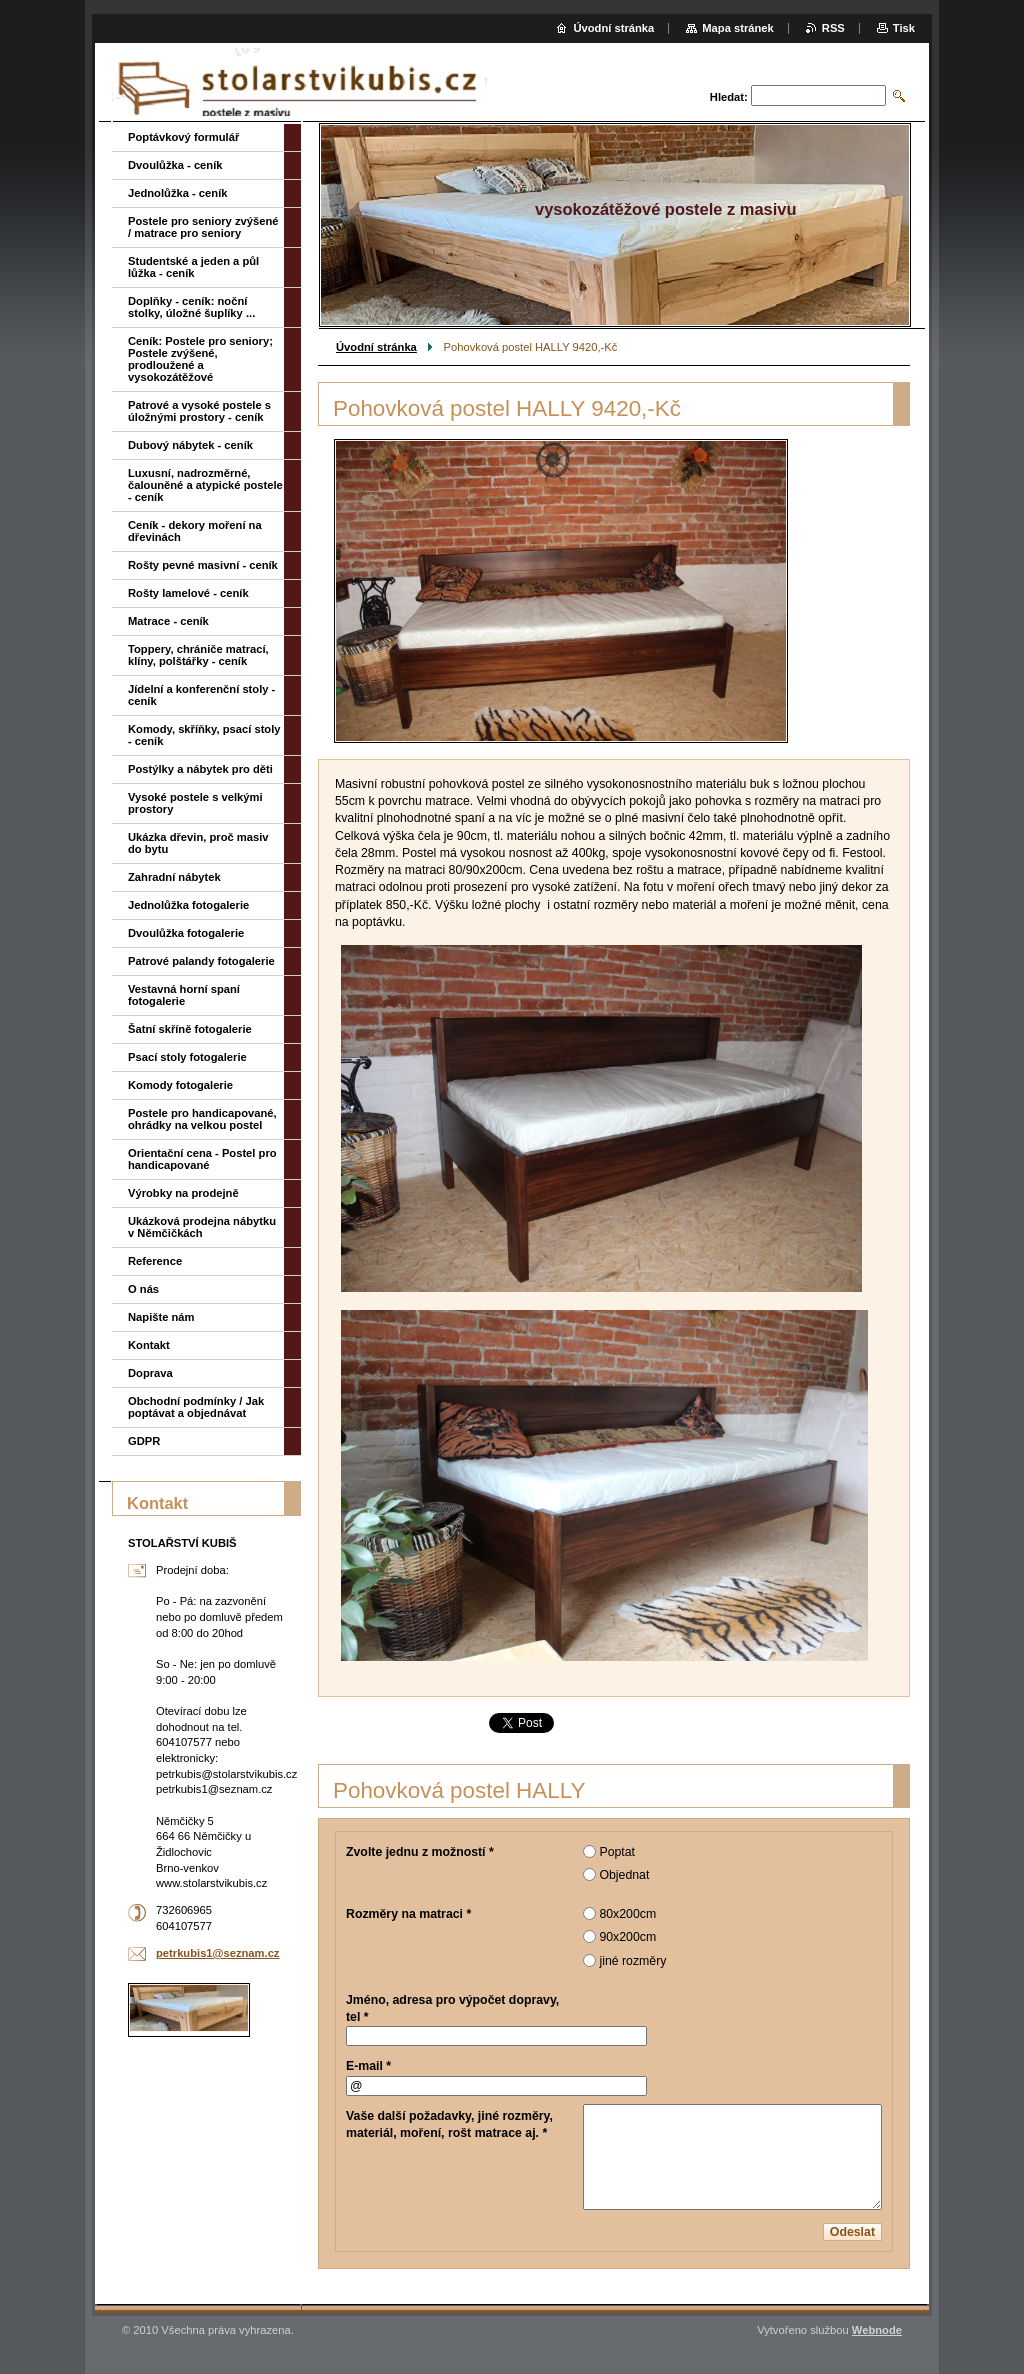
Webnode (877, 2330)
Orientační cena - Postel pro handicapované (202, 1159)
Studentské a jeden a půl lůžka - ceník (193, 267)
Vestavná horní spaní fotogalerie (184, 995)
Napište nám (161, 1317)
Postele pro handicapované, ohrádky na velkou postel (202, 1119)
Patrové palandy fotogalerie (201, 961)
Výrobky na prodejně (183, 1193)
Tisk (904, 28)
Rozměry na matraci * (408, 1914)
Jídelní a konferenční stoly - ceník (201, 695)
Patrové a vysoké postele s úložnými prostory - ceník (199, 411)
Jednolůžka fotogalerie (188, 905)
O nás (143, 1289)
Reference (155, 1261)
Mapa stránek (738, 28)
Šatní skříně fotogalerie (190, 1029)
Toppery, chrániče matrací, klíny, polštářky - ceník (198, 655)
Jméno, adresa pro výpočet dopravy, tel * (452, 2008)
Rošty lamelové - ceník (188, 593)
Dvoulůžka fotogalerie (186, 933)
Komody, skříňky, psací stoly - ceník (204, 735)
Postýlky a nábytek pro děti (200, 769)
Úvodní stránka (376, 347)
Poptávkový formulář (183, 137)
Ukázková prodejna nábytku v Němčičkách (202, 1227)
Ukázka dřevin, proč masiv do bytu (198, 843)
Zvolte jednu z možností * (420, 1852)
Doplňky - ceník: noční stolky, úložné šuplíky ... (191, 307)
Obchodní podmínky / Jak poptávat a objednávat (196, 1407)
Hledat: (729, 97)
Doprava (150, 1373)
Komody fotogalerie (180, 1085)
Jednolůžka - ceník (177, 193)
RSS (833, 28)
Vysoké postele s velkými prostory (195, 803)
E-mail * (368, 2066)
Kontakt (149, 1345)
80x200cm (627, 1914)
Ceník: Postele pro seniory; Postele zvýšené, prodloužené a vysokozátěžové (200, 359)
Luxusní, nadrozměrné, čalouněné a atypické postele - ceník (205, 485)
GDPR (144, 1441)
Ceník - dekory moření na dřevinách (195, 531)
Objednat (624, 1875)
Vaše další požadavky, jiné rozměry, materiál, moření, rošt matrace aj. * (449, 2124)
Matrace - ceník (168, 621)
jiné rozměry (632, 1961)
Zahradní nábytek (174, 877)
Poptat (617, 1852)
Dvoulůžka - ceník (175, 165)
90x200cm (627, 1937)
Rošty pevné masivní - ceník (203, 565)
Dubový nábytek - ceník (190, 445)
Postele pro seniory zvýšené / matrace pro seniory (203, 227)
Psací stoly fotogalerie (187, 1057)
